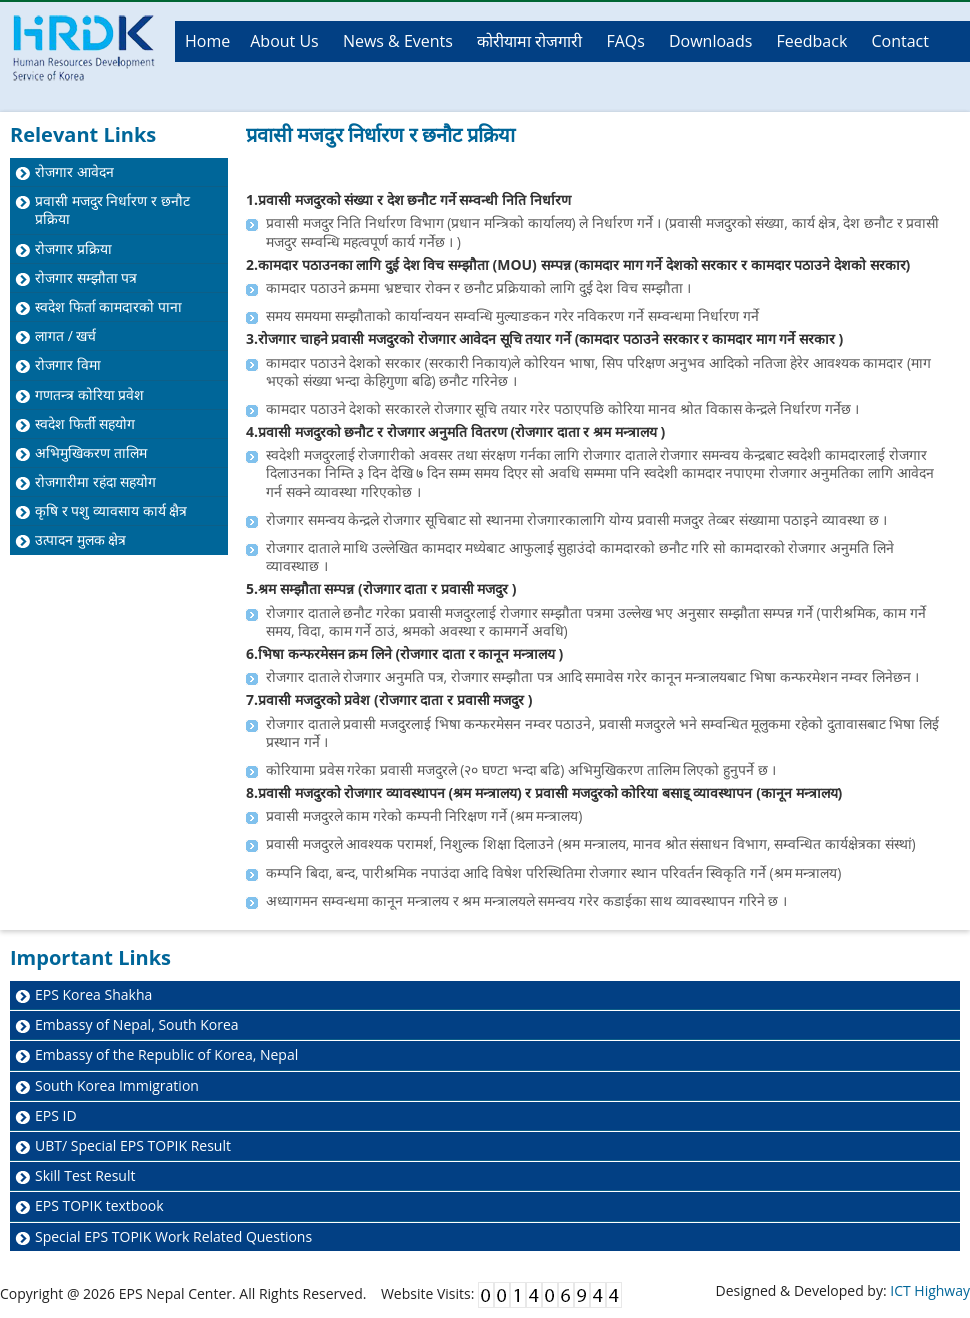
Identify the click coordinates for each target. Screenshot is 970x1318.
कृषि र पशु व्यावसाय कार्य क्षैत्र (111, 510)
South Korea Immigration (117, 1085)
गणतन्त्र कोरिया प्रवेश (89, 394)
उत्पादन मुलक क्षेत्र (80, 539)
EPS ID (56, 1115)
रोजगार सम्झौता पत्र (86, 277)
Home (207, 41)
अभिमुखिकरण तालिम (91, 452)
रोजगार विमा (68, 364)
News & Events (398, 41)
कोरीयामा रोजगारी (529, 41)
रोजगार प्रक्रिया (73, 248)
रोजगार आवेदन (74, 171)
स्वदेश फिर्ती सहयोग (85, 423)
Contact (899, 41)
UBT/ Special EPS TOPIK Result (133, 1145)
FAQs (625, 41)
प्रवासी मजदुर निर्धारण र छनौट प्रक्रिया (112, 209)
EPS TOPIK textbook (99, 1205)
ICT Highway (930, 1290)
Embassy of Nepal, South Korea (137, 1024)
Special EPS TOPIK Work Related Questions (173, 1236)
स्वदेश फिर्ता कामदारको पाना (108, 306)
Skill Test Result (85, 1175)
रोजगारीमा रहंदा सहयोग (95, 481)
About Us (284, 41)
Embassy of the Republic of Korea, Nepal (166, 1054)
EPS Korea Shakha (93, 994)
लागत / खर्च (65, 335)
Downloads (710, 41)
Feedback (812, 41)
